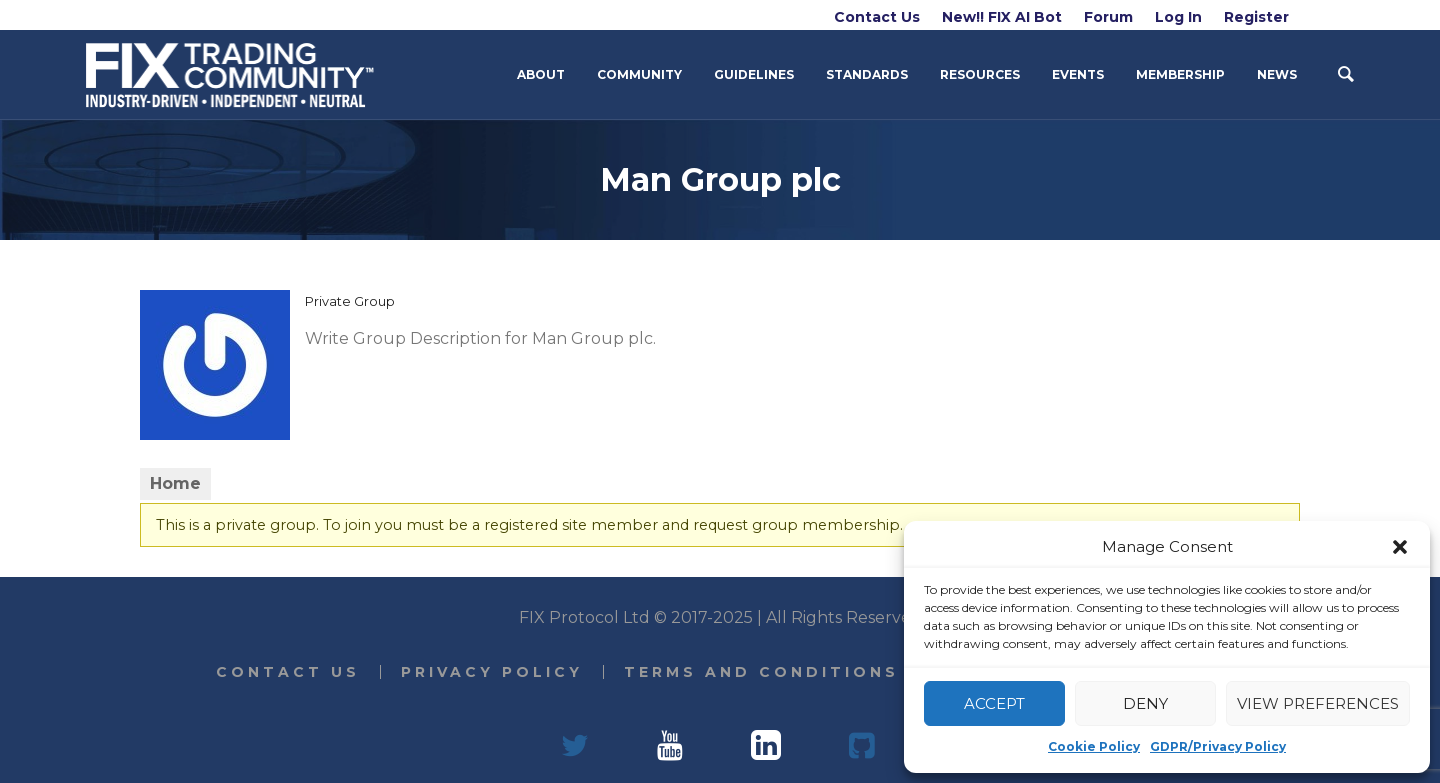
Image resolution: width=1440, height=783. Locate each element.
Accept (994, 703)
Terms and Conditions (761, 672)
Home (175, 483)
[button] (1400, 547)
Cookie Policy (1094, 746)
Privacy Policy (492, 672)
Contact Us (288, 672)
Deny (1145, 703)
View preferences (1318, 703)
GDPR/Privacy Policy (1218, 746)
